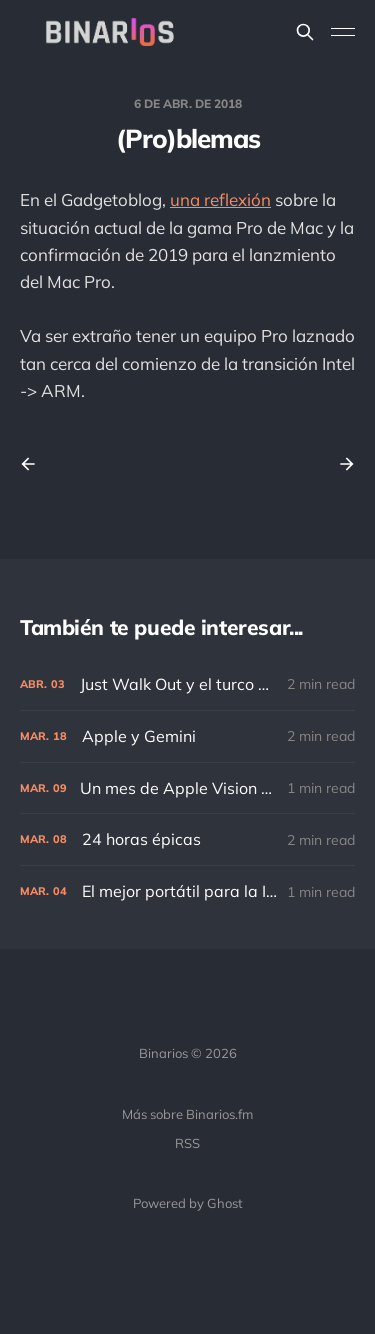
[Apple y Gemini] (187, 736)
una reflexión (220, 199)
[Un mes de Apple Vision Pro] (187, 788)
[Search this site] (305, 32)
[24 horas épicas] (187, 839)
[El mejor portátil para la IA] (187, 891)
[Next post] (340, 464)
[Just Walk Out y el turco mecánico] (187, 684)
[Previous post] (35, 464)
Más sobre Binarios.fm (187, 1114)
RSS (187, 1143)
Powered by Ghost (188, 1203)
